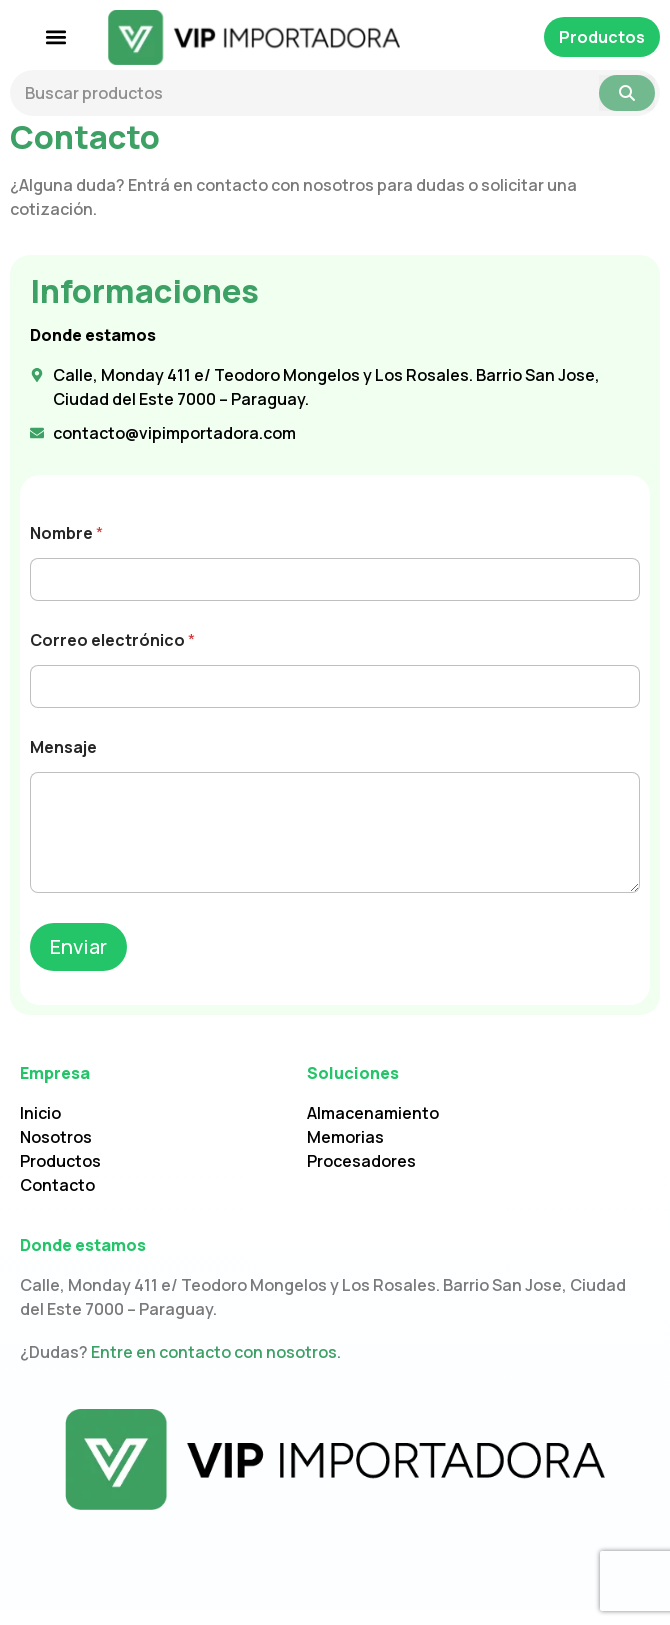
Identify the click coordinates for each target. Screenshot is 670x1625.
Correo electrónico (112, 655)
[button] (56, 37)
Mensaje (63, 762)
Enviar (78, 960)
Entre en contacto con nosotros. (216, 1367)
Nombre (66, 548)
